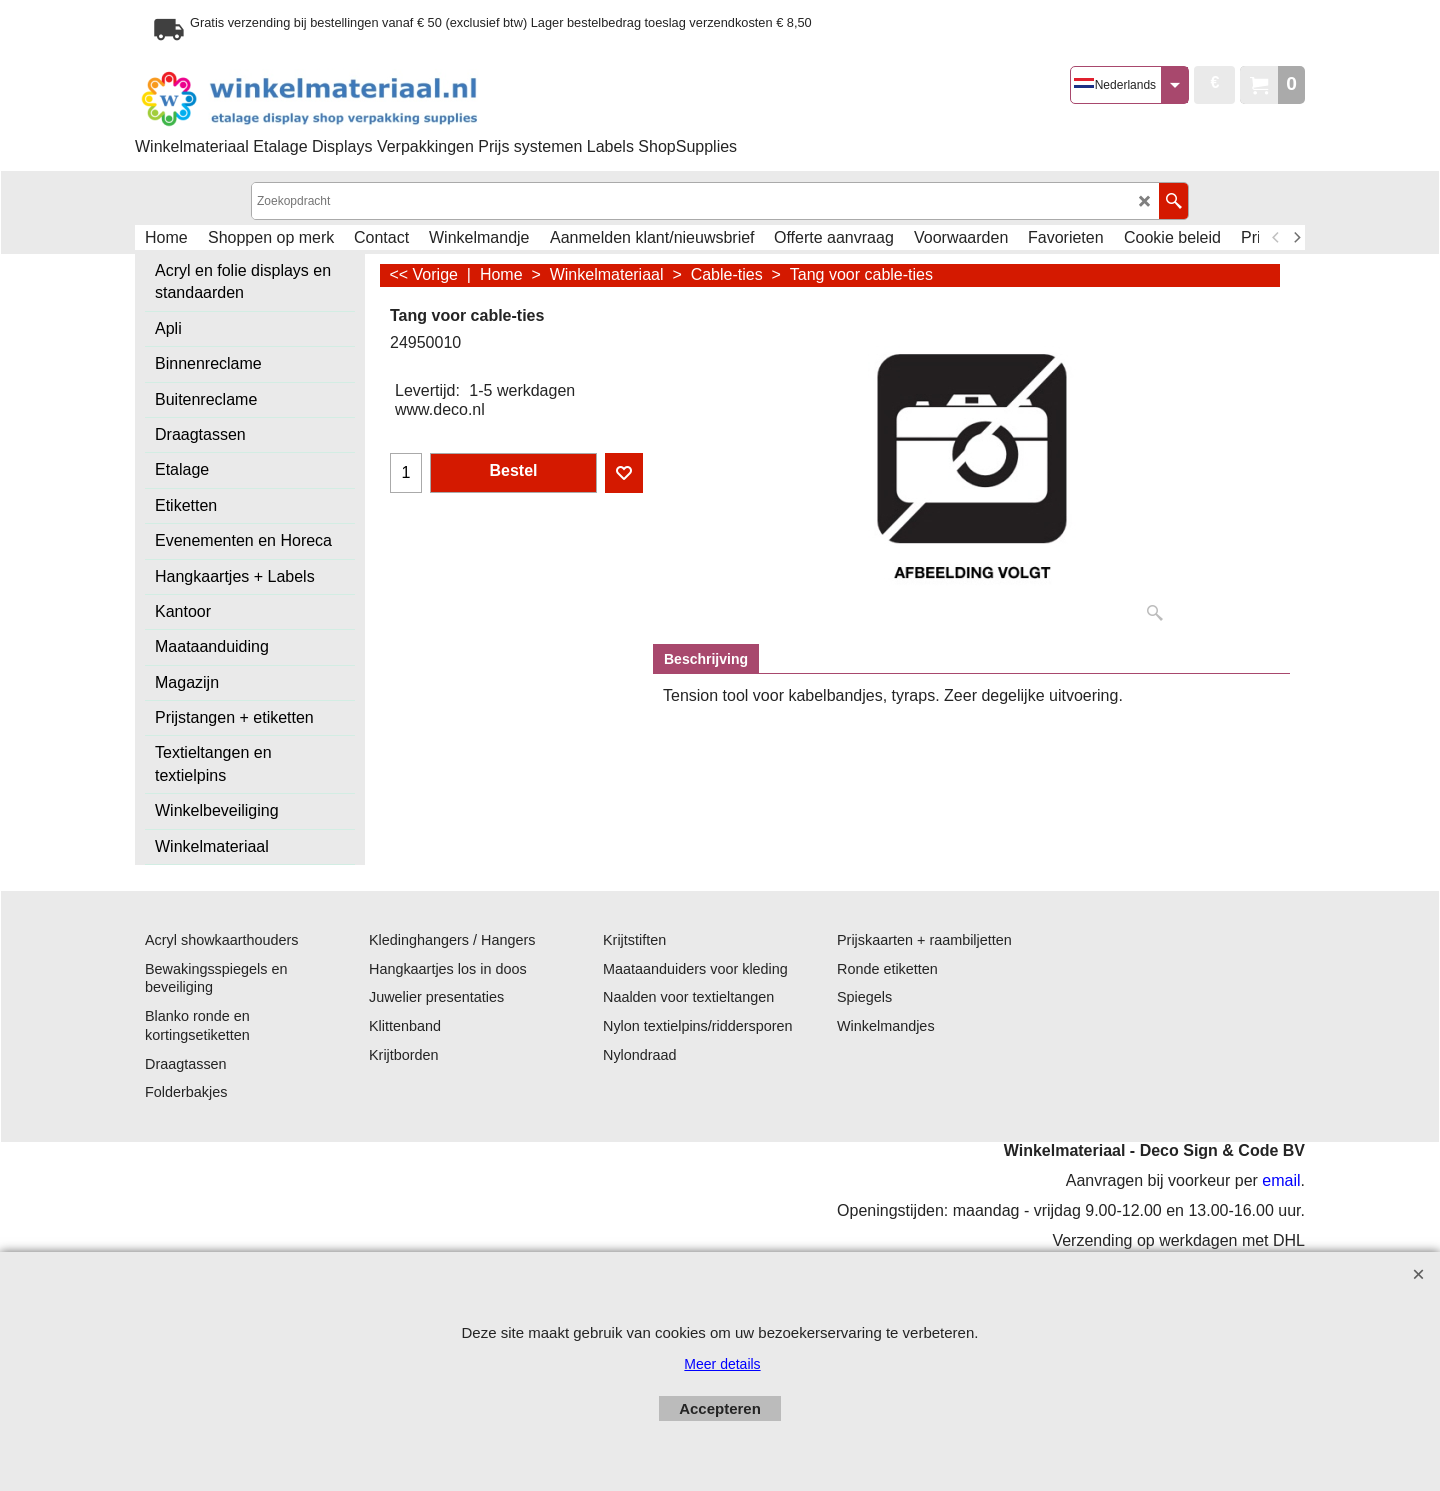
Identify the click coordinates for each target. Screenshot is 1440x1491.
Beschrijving (706, 659)
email (1281, 1180)
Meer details (722, 1364)
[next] (1296, 238)
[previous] (1276, 238)
